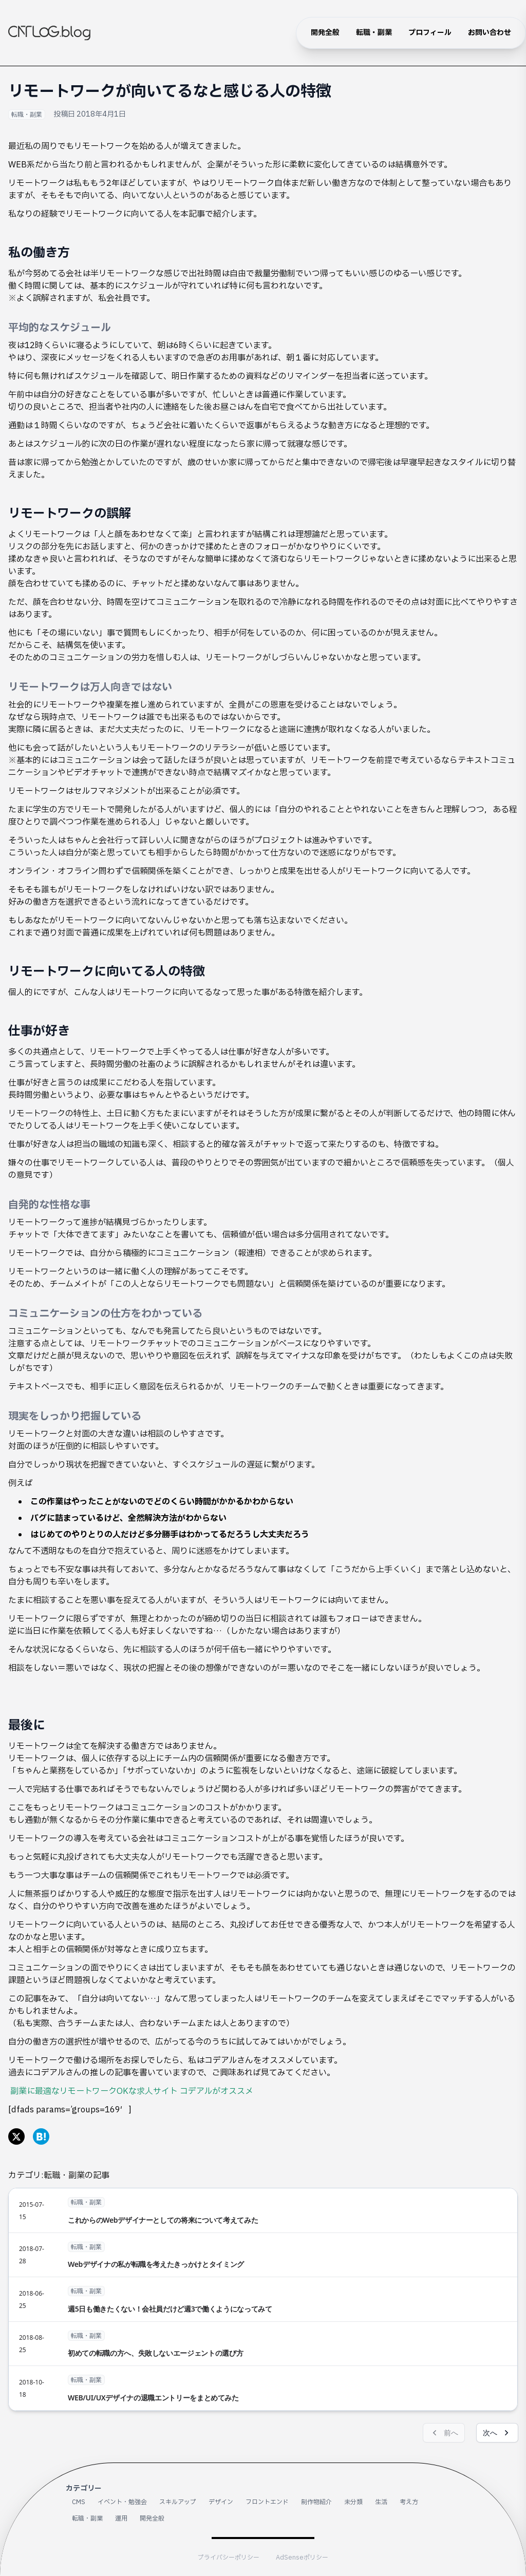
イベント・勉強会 (122, 2502)
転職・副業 (374, 32)
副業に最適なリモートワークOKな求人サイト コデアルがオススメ (131, 2091)
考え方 (409, 2502)
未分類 (353, 2502)
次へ (497, 2433)
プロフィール (430, 32)
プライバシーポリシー (228, 2557)
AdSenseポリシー (302, 2557)
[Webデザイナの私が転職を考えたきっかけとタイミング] (263, 2255)
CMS (78, 2502)
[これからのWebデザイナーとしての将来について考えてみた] (263, 2210)
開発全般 (325, 32)
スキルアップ (177, 2502)
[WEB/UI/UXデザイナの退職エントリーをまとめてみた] (263, 2388)
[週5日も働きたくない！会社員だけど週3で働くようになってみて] (263, 2299)
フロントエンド (267, 2502)
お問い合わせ (489, 32)
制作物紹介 (316, 2502)
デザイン (221, 2502)
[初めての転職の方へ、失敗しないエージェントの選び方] (263, 2344)
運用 (121, 2518)
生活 (381, 2502)
